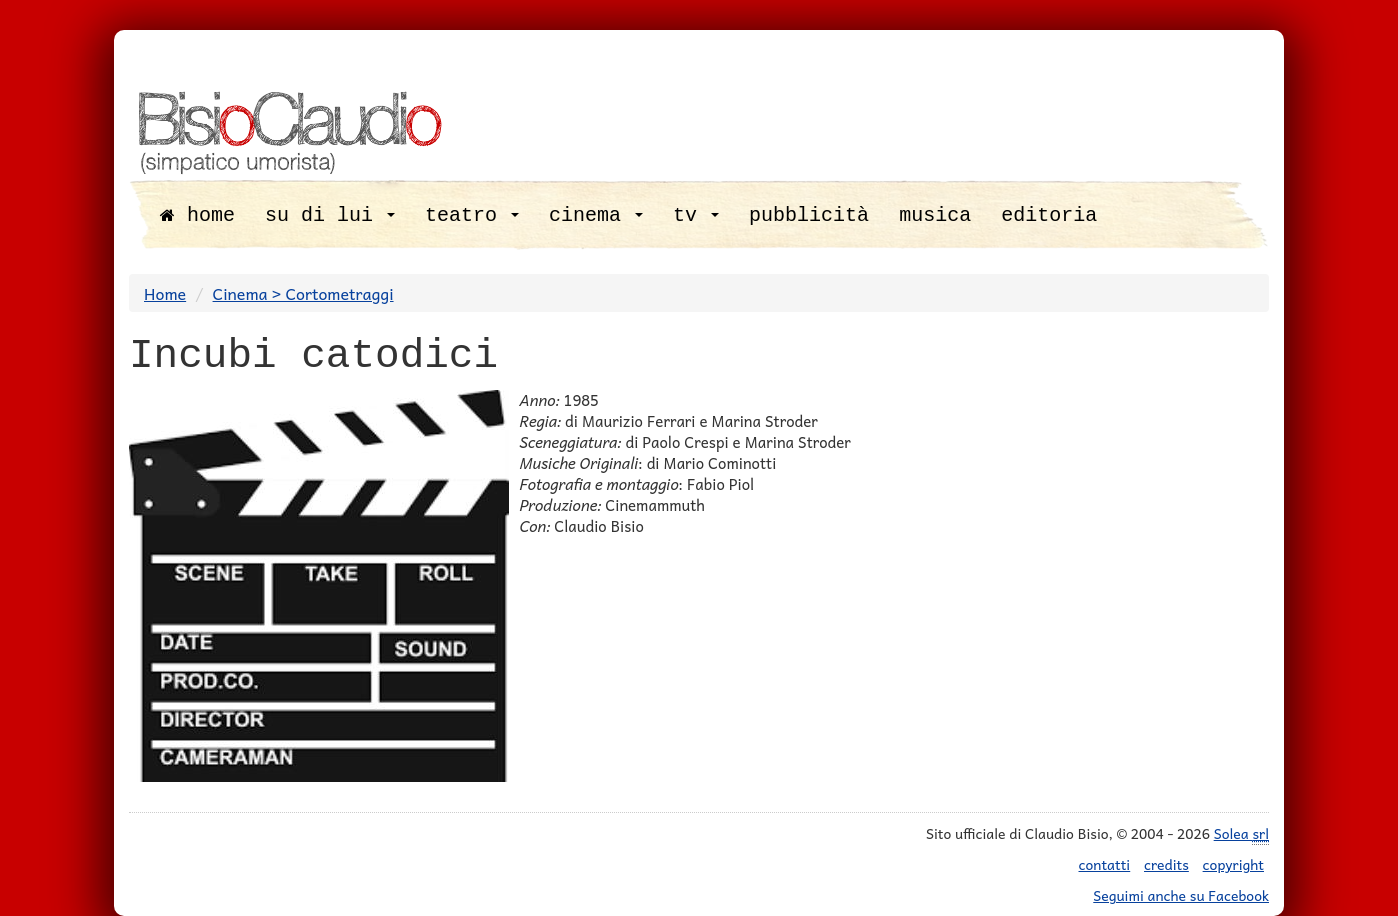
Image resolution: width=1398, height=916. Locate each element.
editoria (1049, 215)
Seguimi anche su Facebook (1181, 895)
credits (1166, 864)
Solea (1241, 833)
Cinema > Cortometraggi (303, 293)
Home (165, 293)
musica (935, 215)
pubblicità (809, 215)
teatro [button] (472, 215)
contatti (1105, 864)
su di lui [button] (330, 215)
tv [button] (696, 215)
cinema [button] (596, 215)
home (197, 215)
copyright (1233, 864)
